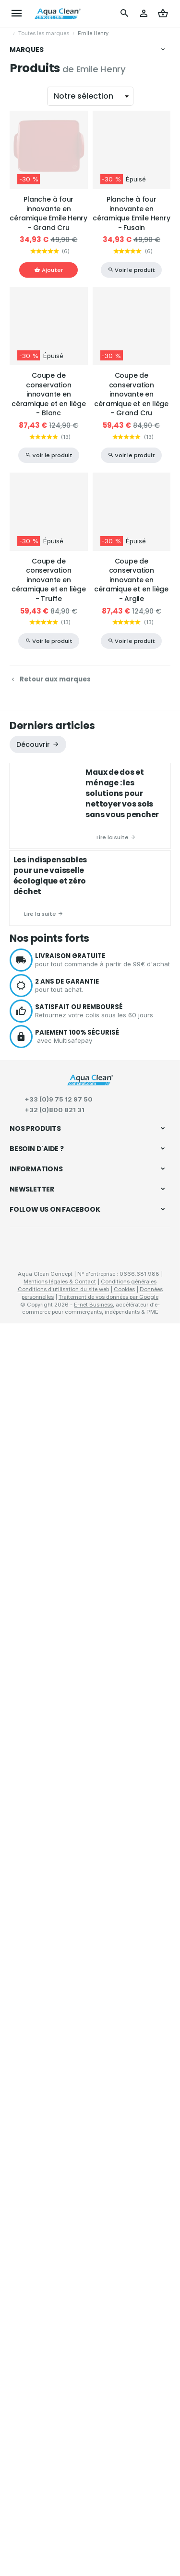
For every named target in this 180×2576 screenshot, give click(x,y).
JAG (25, 297)
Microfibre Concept (44, 366)
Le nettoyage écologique (49, 1996)
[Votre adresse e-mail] (90, 2368)
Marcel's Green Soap (46, 274)
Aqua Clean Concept (53, 2450)
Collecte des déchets (44, 1872)
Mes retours (28, 2199)
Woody (28, 516)
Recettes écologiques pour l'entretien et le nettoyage (76, 2119)
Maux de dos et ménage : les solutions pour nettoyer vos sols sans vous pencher (122, 1344)
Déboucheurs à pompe (46, 1847)
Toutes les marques (43, 33)
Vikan (26, 67)
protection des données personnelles (83, 2401)
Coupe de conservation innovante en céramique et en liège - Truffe (49, 1130)
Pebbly (27, 79)
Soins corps (29, 1778)
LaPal (26, 194)
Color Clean (34, 320)
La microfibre (31, 2008)
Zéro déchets (32, 1901)
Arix (24, 159)
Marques (27, 49)
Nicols (27, 436)
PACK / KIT (33, 343)
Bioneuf (29, 102)
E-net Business (93, 2557)
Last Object (33, 413)
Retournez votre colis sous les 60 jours (102, 1561)
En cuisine (27, 1884)
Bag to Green (36, 481)
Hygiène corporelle (40, 1753)
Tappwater (32, 585)
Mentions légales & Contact (60, 2534)
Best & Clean (36, 355)
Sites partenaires (35, 2292)
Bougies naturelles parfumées (57, 1803)
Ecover (28, 113)
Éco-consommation (41, 2102)
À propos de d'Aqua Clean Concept (63, 2257)
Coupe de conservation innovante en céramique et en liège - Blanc (49, 945)
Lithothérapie (31, 1816)
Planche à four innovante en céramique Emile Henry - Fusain (131, 764)
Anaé (26, 263)
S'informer (27, 1982)
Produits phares (36, 2140)
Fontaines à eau (36, 1953)
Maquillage (28, 1791)
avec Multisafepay (102, 1587)
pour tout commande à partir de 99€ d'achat (102, 1510)
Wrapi (26, 470)
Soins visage (30, 1766)
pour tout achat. (102, 1536)
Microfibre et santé (40, 2089)
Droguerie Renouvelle (47, 493)
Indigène (30, 504)
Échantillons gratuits (44, 2037)
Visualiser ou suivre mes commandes (66, 2187)
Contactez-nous (34, 2328)
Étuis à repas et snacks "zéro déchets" (71, 1940)
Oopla (27, 389)
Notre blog (27, 2050)
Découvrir (33, 1295)
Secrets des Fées (41, 458)
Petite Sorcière (38, 539)
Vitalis (27, 251)
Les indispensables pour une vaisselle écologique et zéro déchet (50, 1426)
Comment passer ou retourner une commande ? (82, 2175)
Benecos (30, 125)
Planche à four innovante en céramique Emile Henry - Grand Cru (48, 764)
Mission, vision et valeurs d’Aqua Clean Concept (82, 2281)
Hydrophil (31, 136)
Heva (25, 286)
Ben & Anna (34, 551)
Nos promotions (33, 2304)
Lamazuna (33, 401)
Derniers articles (52, 1276)
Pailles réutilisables (40, 1928)
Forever (28, 147)
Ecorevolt (31, 596)
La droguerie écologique (51, 332)
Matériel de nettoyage (44, 1710)
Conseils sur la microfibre (50, 2064)
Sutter (27, 447)
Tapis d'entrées (35, 1859)
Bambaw (30, 378)
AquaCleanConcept (45, 228)
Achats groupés (35, 2025)
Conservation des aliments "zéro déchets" (76, 1915)
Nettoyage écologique (47, 1696)
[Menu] (16, 13)
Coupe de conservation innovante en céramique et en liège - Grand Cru (131, 945)
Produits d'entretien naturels (54, 1723)
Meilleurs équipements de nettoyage (66, 2077)
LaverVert (31, 170)
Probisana (32, 240)
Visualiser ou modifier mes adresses (64, 2211)
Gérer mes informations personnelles (65, 2223)
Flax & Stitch (36, 205)
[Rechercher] (124, 13)
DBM (25, 90)
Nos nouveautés (34, 2316)
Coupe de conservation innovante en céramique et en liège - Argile (131, 1130)
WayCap (30, 528)
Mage (26, 182)
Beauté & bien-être (41, 1739)
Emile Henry (34, 574)
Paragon (30, 309)
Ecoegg (29, 424)
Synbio (28, 562)
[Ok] (158, 2368)
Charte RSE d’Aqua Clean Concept (61, 2269)
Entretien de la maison (46, 1832)
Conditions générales (128, 2534)
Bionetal (30, 217)
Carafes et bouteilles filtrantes (57, 1965)
